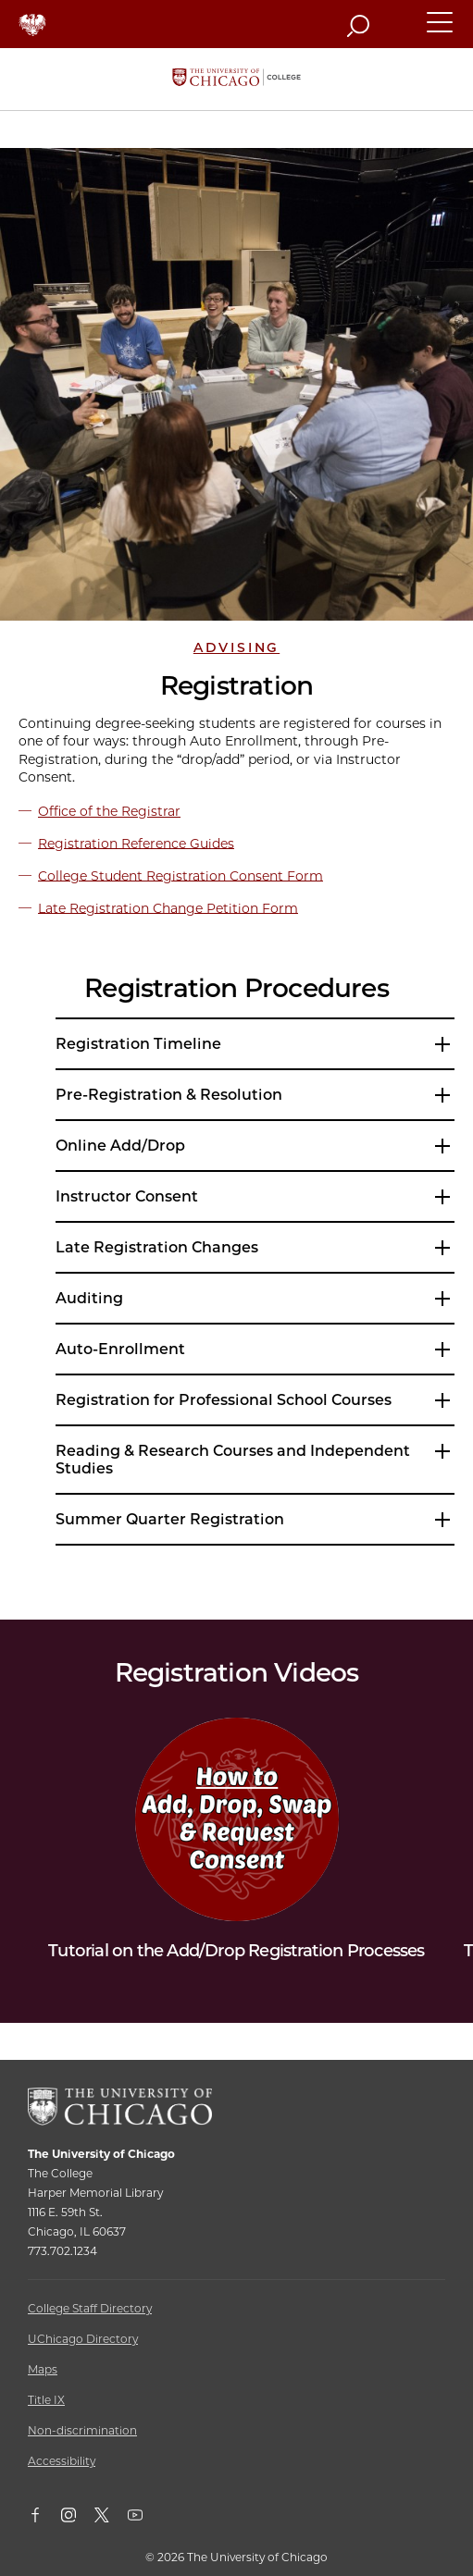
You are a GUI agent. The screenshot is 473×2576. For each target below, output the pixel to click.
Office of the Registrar (109, 811)
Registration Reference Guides (136, 842)
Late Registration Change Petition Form (168, 907)
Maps (42, 2369)
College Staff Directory (90, 2308)
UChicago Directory (83, 2339)
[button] (440, 30)
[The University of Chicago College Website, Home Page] (236, 79)
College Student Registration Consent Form (180, 875)
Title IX (46, 2400)
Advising (236, 647)
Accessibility (61, 2461)
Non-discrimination (82, 2430)
